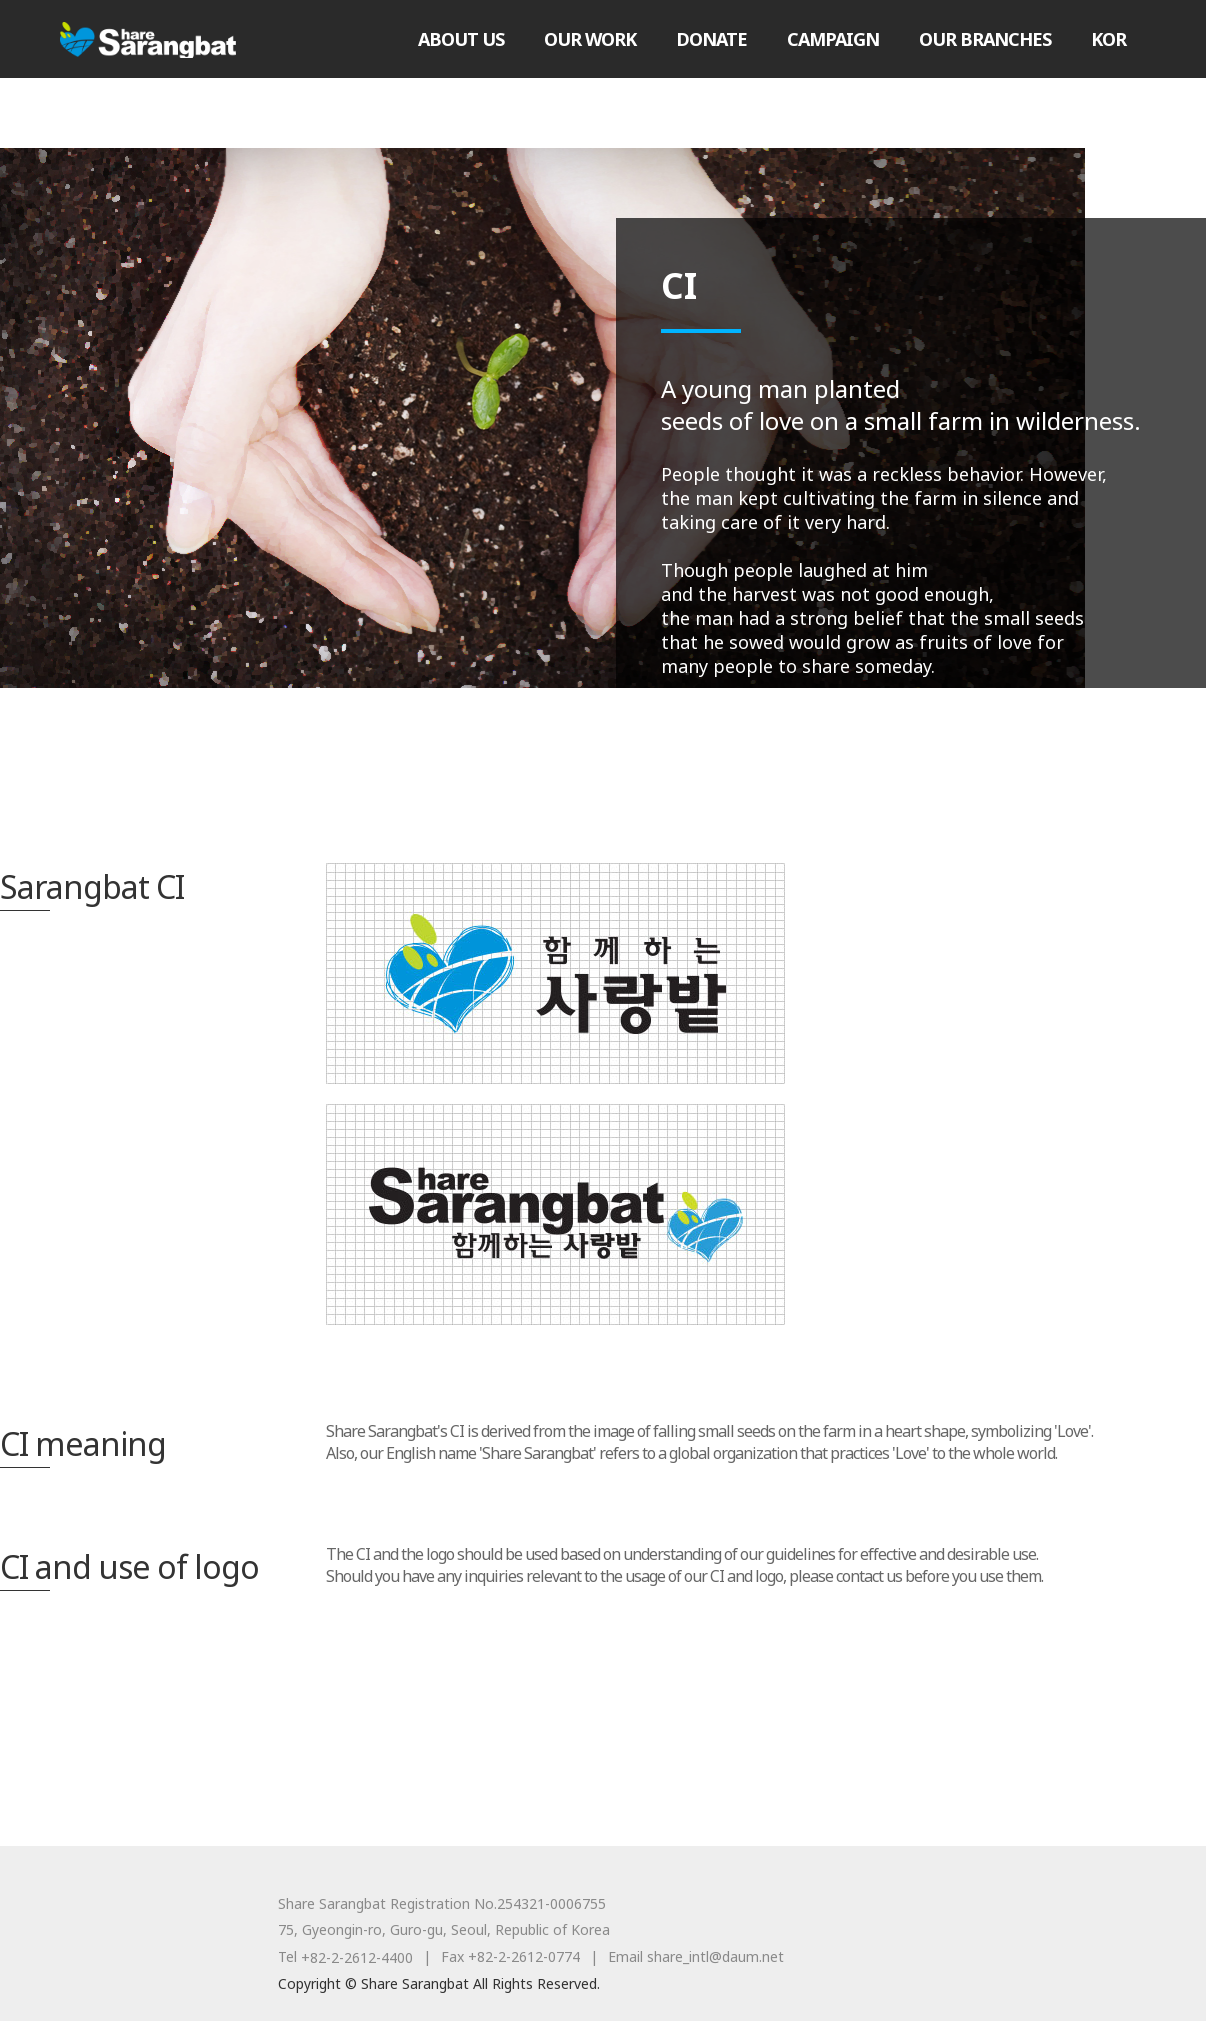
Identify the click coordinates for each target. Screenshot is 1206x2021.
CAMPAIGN (833, 39)
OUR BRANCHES (985, 39)
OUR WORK (590, 39)
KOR (1108, 39)
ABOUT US (461, 39)
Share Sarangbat (148, 40)
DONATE (711, 39)
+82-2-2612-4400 (357, 1957)
